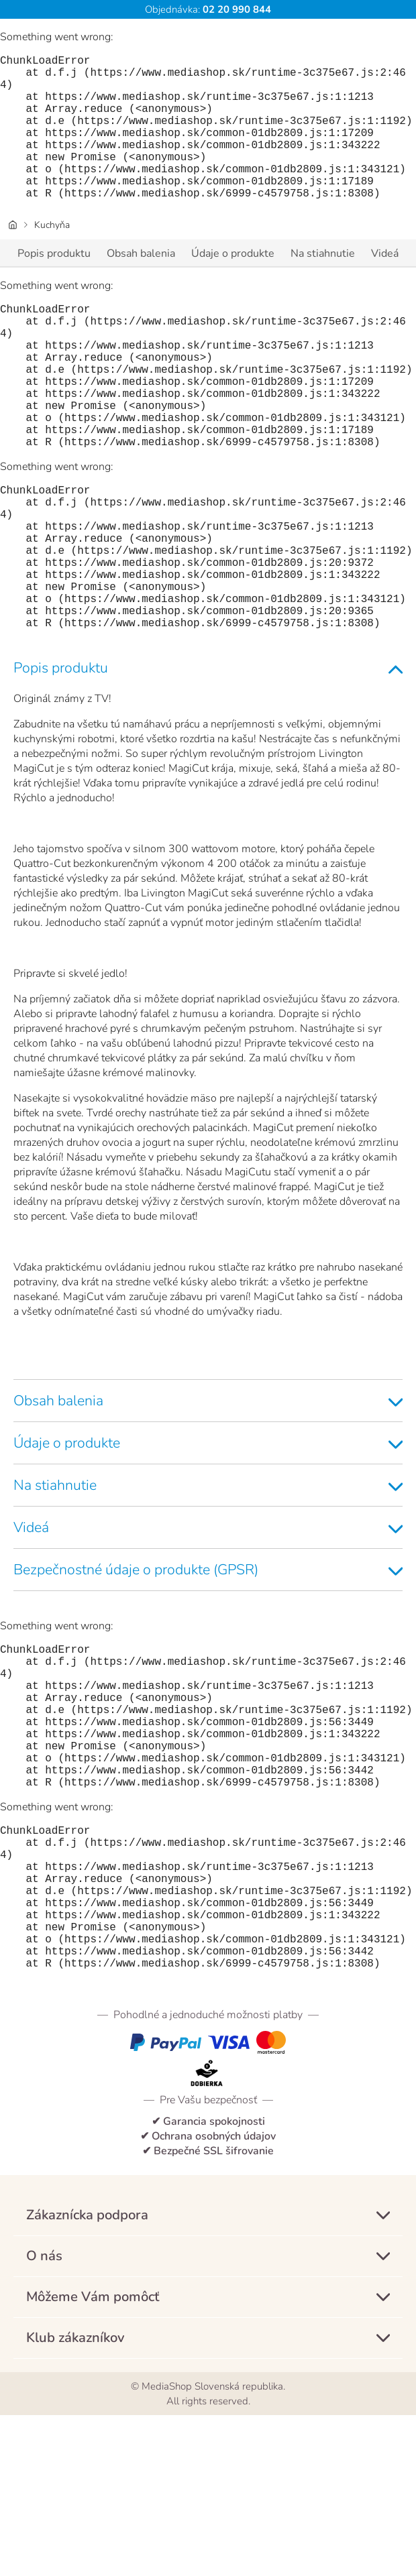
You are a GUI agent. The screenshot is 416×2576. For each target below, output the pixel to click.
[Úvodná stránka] (12, 257)
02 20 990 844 (235, 9)
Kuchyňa (52, 257)
